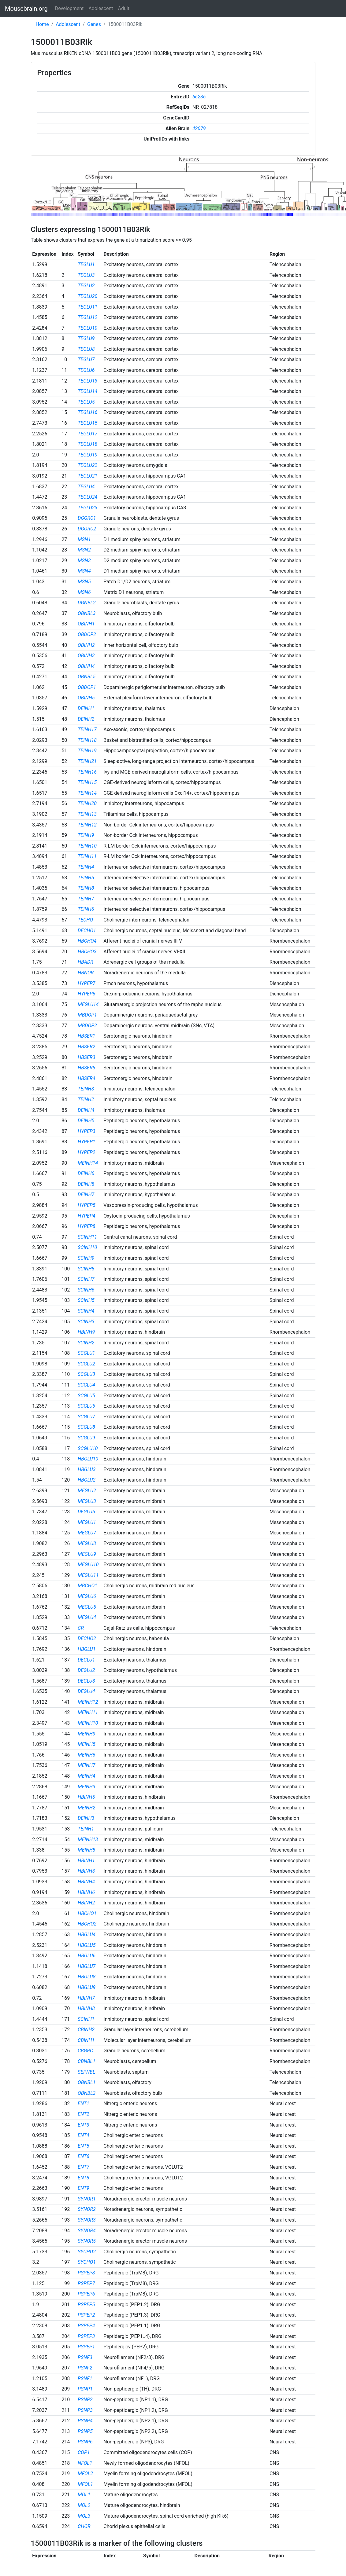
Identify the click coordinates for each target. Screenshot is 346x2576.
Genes (94, 24)
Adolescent (100, 8)
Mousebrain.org (26, 8)
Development (69, 8)
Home (42, 24)
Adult (123, 8)
